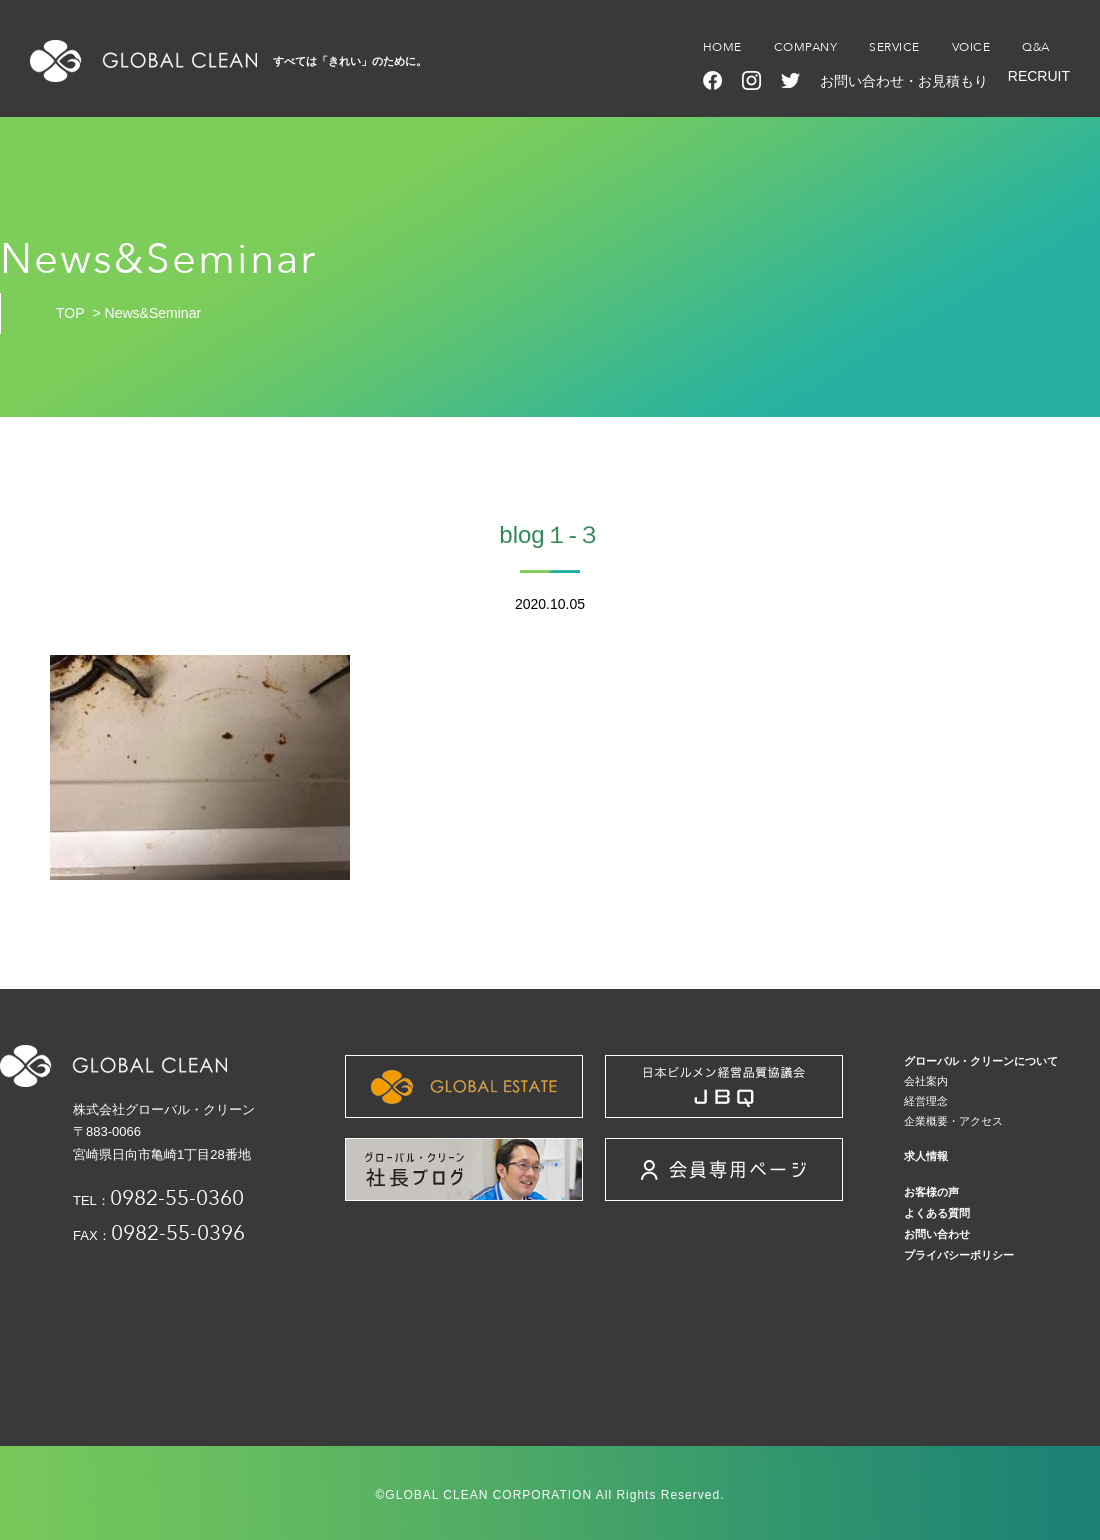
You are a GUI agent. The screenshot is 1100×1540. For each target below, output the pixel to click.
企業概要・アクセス (953, 1121)
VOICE (971, 47)
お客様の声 (931, 1192)
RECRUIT (1039, 76)
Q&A (1036, 47)
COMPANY (806, 47)
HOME (722, 47)
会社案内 (926, 1081)
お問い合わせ (937, 1234)
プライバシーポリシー (959, 1255)
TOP (70, 313)
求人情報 (926, 1156)
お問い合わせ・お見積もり (904, 81)
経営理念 (926, 1101)
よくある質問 (937, 1213)
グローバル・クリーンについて (981, 1061)
